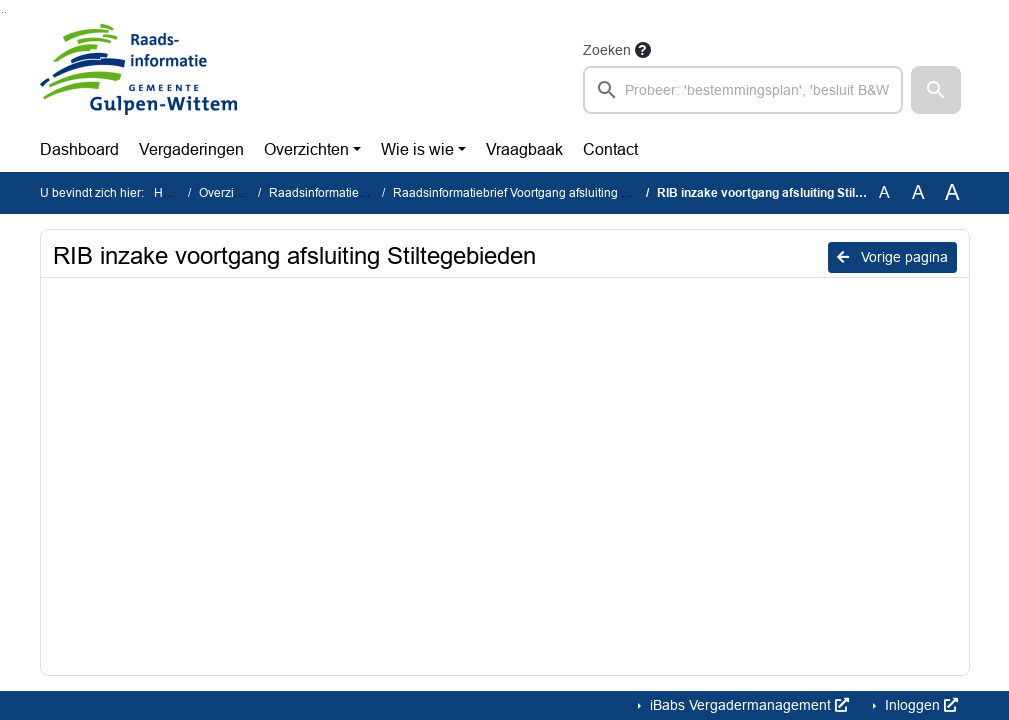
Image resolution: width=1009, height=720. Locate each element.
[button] (936, 90)
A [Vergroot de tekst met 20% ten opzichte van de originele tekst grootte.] (918, 192)
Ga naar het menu (5, 12)
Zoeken (607, 50)
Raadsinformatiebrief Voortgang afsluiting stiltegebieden (545, 193)
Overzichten (306, 149)
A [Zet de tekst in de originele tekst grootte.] (884, 192)
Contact (610, 149)
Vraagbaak (524, 149)
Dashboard (79, 149)
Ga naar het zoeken (2, 12)
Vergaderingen (191, 149)
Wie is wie (417, 149)
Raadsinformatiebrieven (334, 193)
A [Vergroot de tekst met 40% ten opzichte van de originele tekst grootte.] (952, 193)
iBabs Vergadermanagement (747, 705)
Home (170, 193)
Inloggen (919, 705)
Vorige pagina (892, 257)
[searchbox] (743, 90)
